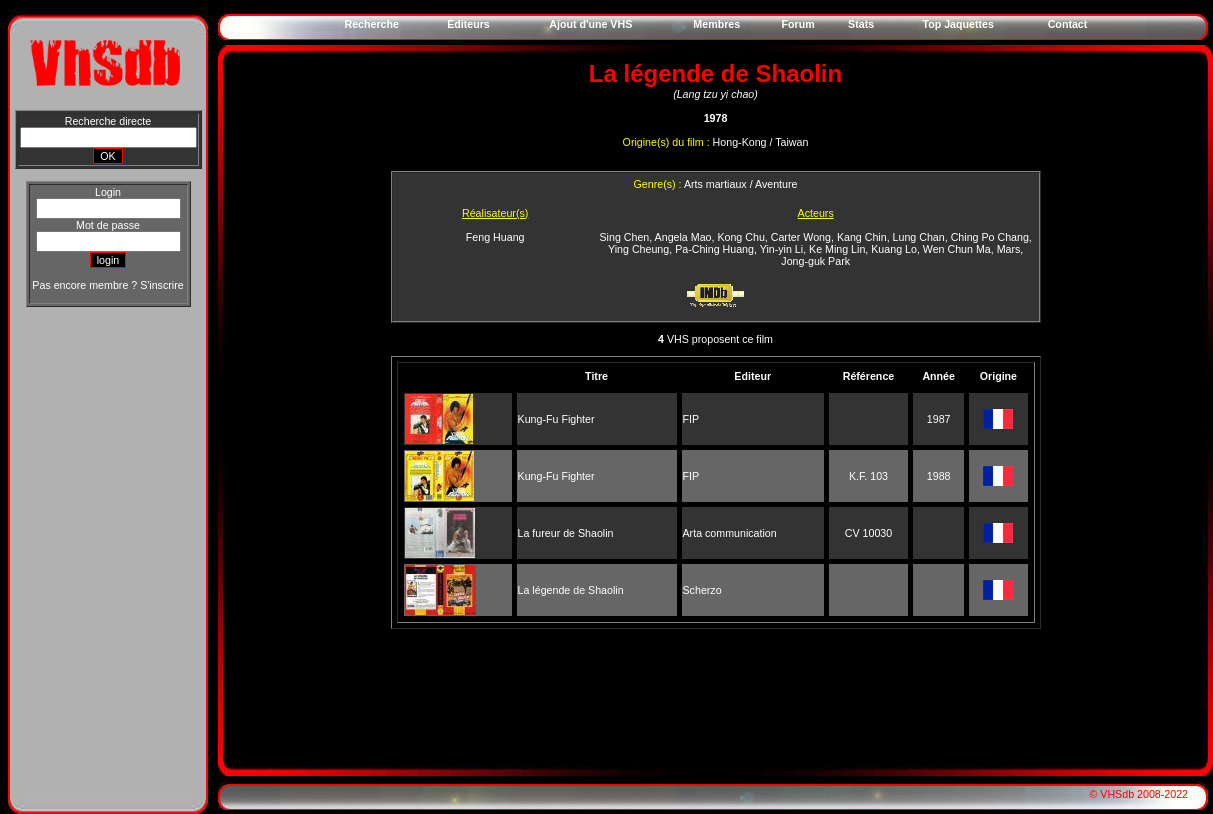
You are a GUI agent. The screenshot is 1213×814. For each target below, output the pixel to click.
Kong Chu (740, 237)
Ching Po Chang (990, 237)
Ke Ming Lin (837, 249)
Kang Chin (862, 237)
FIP (691, 419)
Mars (1009, 249)
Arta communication (730, 533)
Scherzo (702, 590)
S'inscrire (161, 285)
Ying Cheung (638, 249)
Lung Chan (919, 237)
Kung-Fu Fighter (556, 419)
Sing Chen (625, 237)
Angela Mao (683, 237)
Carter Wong (801, 237)
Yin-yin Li (781, 249)
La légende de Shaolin (571, 590)
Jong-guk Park (815, 261)
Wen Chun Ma (957, 249)
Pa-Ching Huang (714, 249)
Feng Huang (495, 237)
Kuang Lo (894, 249)
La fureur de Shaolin (566, 533)
